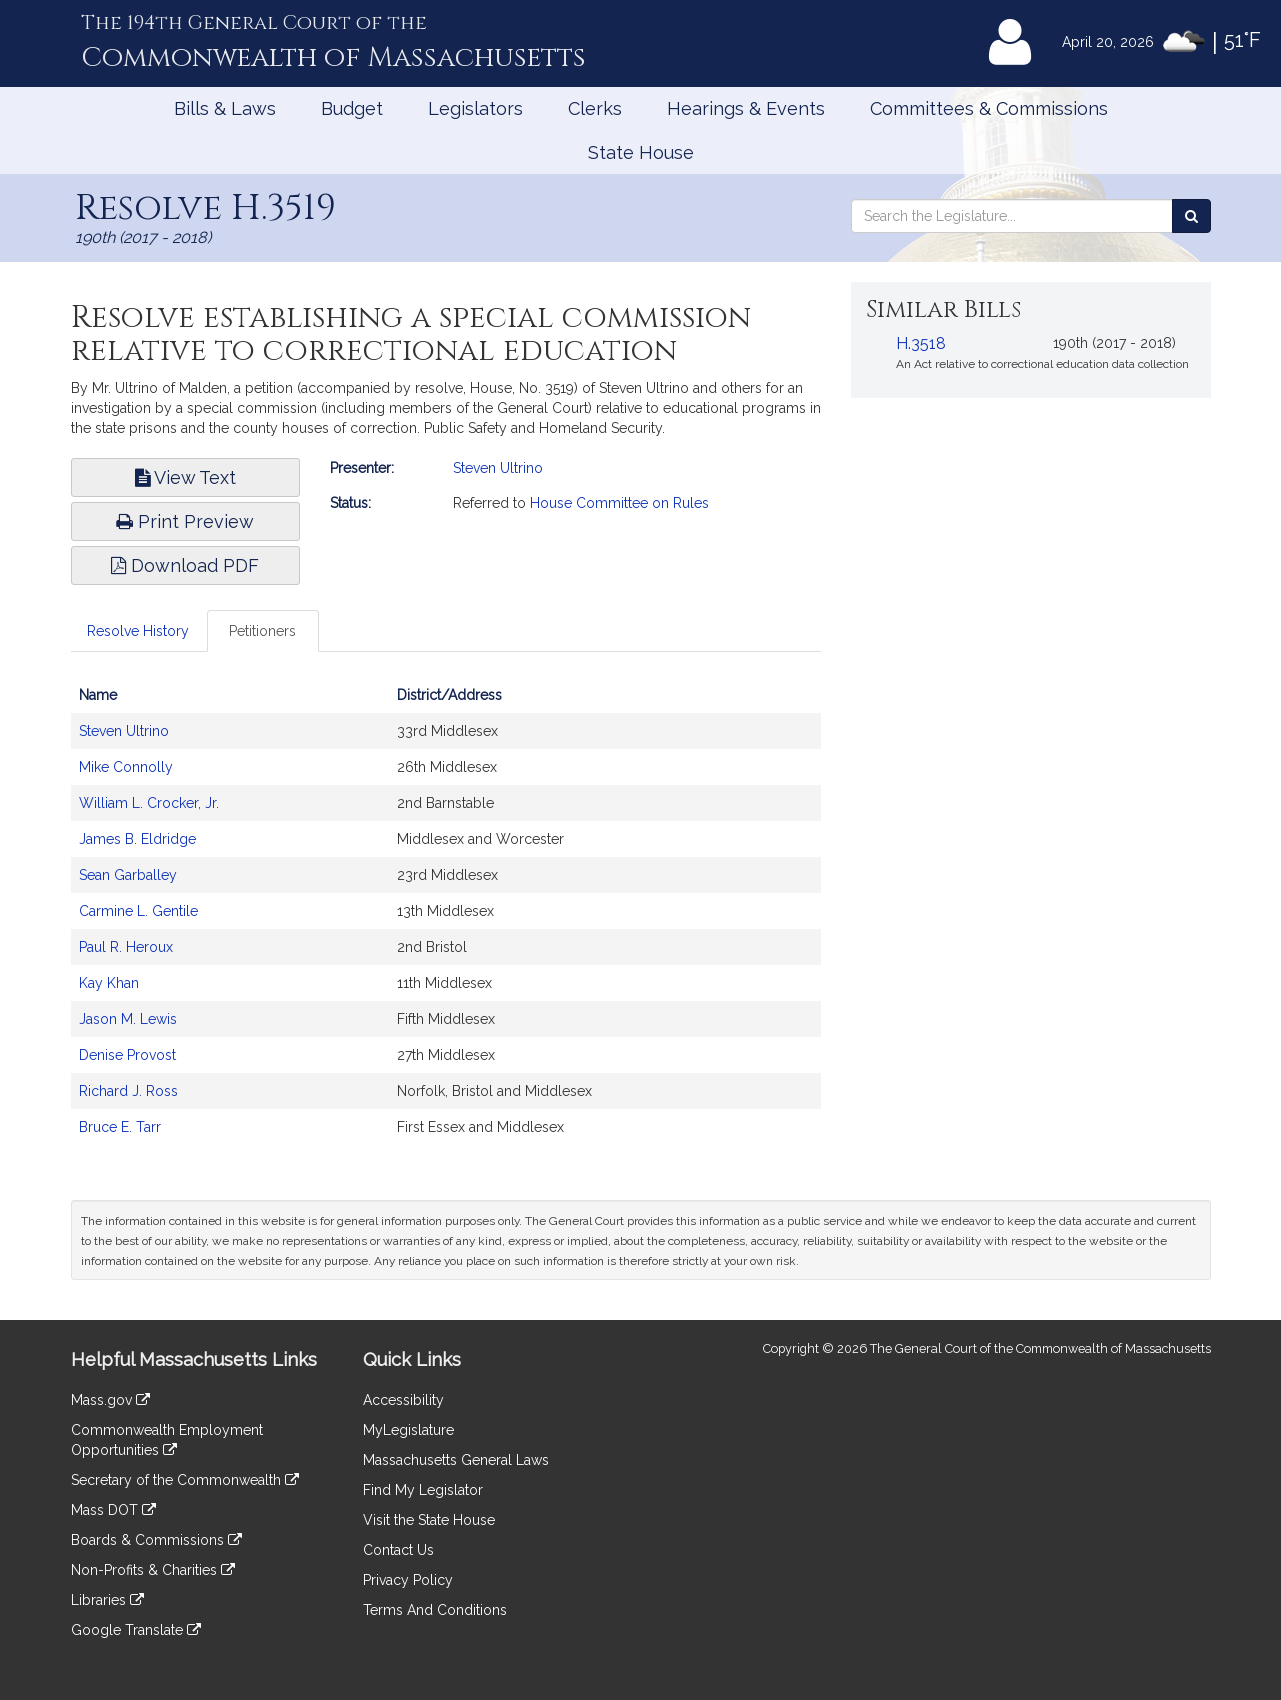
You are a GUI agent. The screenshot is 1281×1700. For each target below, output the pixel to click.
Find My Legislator (423, 1490)
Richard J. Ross (128, 1091)
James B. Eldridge (137, 839)
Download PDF (185, 565)
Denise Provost (127, 1055)
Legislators (475, 108)
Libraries (107, 1600)
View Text (185, 477)
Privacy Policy (408, 1580)
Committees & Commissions (989, 108)
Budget (352, 108)
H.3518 (921, 343)
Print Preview (185, 521)
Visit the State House (429, 1520)
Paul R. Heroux (126, 947)
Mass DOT (113, 1510)
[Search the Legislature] (1191, 216)
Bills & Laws (225, 108)
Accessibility (403, 1400)
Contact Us (398, 1550)
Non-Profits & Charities (153, 1570)
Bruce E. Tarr (120, 1127)
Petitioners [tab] (262, 631)
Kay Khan (109, 983)
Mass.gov (110, 1400)
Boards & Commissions (156, 1540)
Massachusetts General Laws (456, 1460)
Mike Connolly (126, 767)
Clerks (595, 108)
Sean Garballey (128, 875)
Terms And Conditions (435, 1610)
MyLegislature (408, 1430)
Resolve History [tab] (138, 631)
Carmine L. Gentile (138, 911)
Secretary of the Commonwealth (185, 1480)
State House (641, 152)
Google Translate (136, 1630)
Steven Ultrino (498, 468)
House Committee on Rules (619, 503)
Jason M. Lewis (128, 1019)
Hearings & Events (746, 108)
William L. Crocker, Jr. (149, 803)
